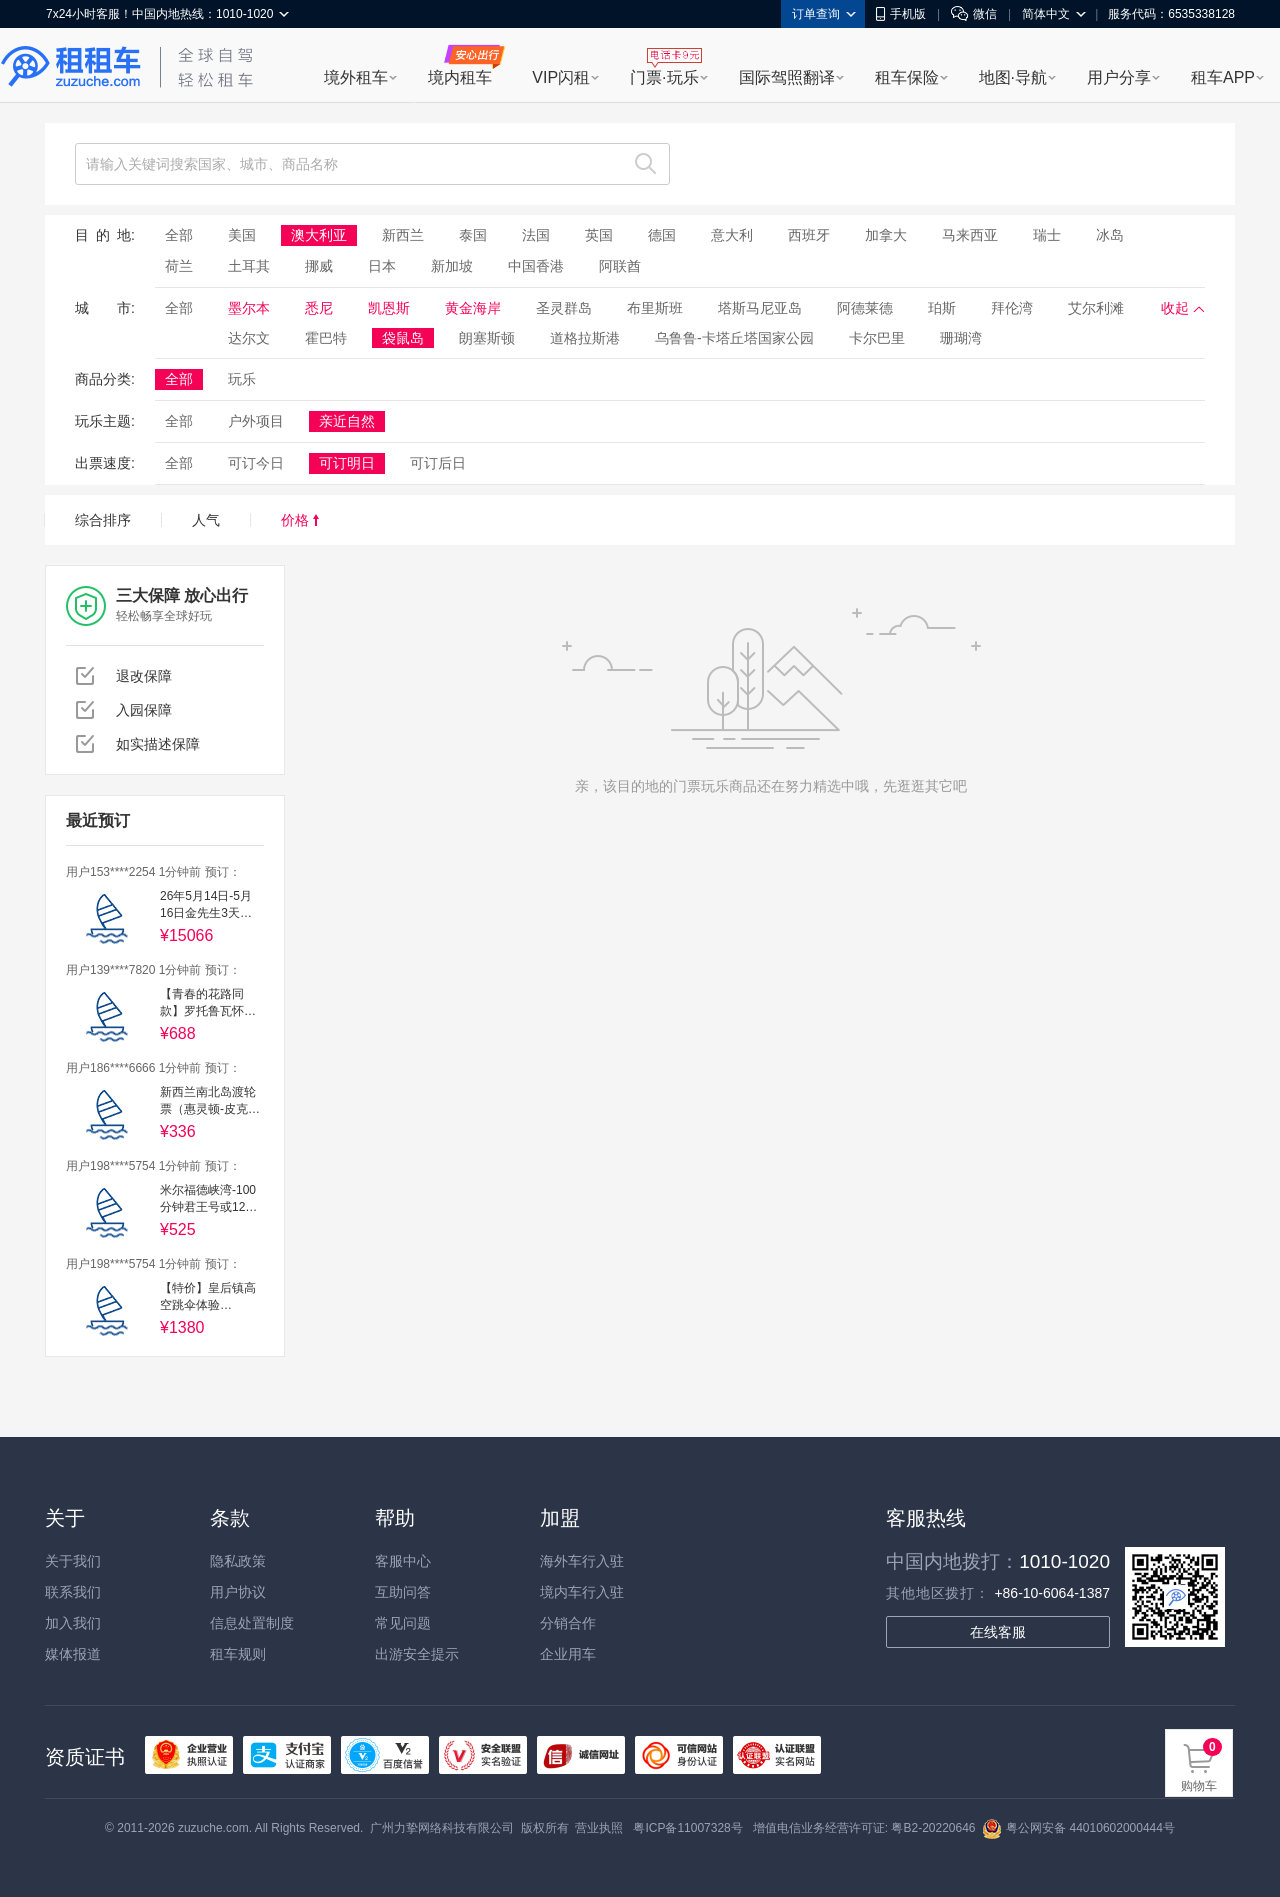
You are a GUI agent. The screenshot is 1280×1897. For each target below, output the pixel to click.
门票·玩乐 (664, 77)
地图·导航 (1013, 77)
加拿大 (886, 235)
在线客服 (998, 1632)
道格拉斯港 (585, 338)
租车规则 (238, 1654)
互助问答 (403, 1592)
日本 (382, 266)
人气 (206, 520)
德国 (662, 235)
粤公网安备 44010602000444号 (1078, 1828)
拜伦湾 (1012, 308)
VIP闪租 (561, 77)
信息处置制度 (252, 1623)
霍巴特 (326, 338)
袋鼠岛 (403, 338)
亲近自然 (347, 421)
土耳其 (249, 266)
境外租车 (356, 77)
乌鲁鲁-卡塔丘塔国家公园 (734, 338)
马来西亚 (970, 235)
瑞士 (1047, 235)
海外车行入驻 (582, 1561)
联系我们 (73, 1592)
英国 (599, 235)
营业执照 (599, 1828)
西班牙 (809, 235)
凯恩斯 (389, 308)
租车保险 (907, 77)
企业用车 (568, 1654)
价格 (300, 520)
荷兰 (179, 266)
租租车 (71, 67)
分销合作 (568, 1623)
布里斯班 (655, 308)
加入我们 (73, 1623)
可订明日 (347, 463)
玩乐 (242, 379)
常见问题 (403, 1623)
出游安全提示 (417, 1654)
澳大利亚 (319, 235)
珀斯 (942, 308)
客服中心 (403, 1561)
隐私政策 (238, 1561)
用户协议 (238, 1592)
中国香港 (536, 266)
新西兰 (403, 235)
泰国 (473, 235)
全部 (179, 235)
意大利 (732, 235)
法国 (536, 235)
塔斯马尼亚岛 (760, 308)
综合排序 (103, 520)
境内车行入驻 (582, 1592)
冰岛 (1110, 235)
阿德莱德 (865, 308)
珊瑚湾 (961, 338)
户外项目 (256, 421)
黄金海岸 (473, 308)
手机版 (901, 14)
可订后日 (438, 463)
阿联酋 (620, 266)
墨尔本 (249, 308)
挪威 (319, 266)
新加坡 (452, 266)
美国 (242, 235)
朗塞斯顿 (487, 338)
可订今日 (256, 463)
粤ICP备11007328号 (687, 1828)
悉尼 (319, 308)
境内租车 (460, 77)
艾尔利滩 (1096, 308)
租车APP (1223, 77)
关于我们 (73, 1561)
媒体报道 (73, 1654)
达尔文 (249, 338)
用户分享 (1119, 77)
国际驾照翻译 (787, 77)
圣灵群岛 (564, 308)
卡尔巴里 (877, 338)
